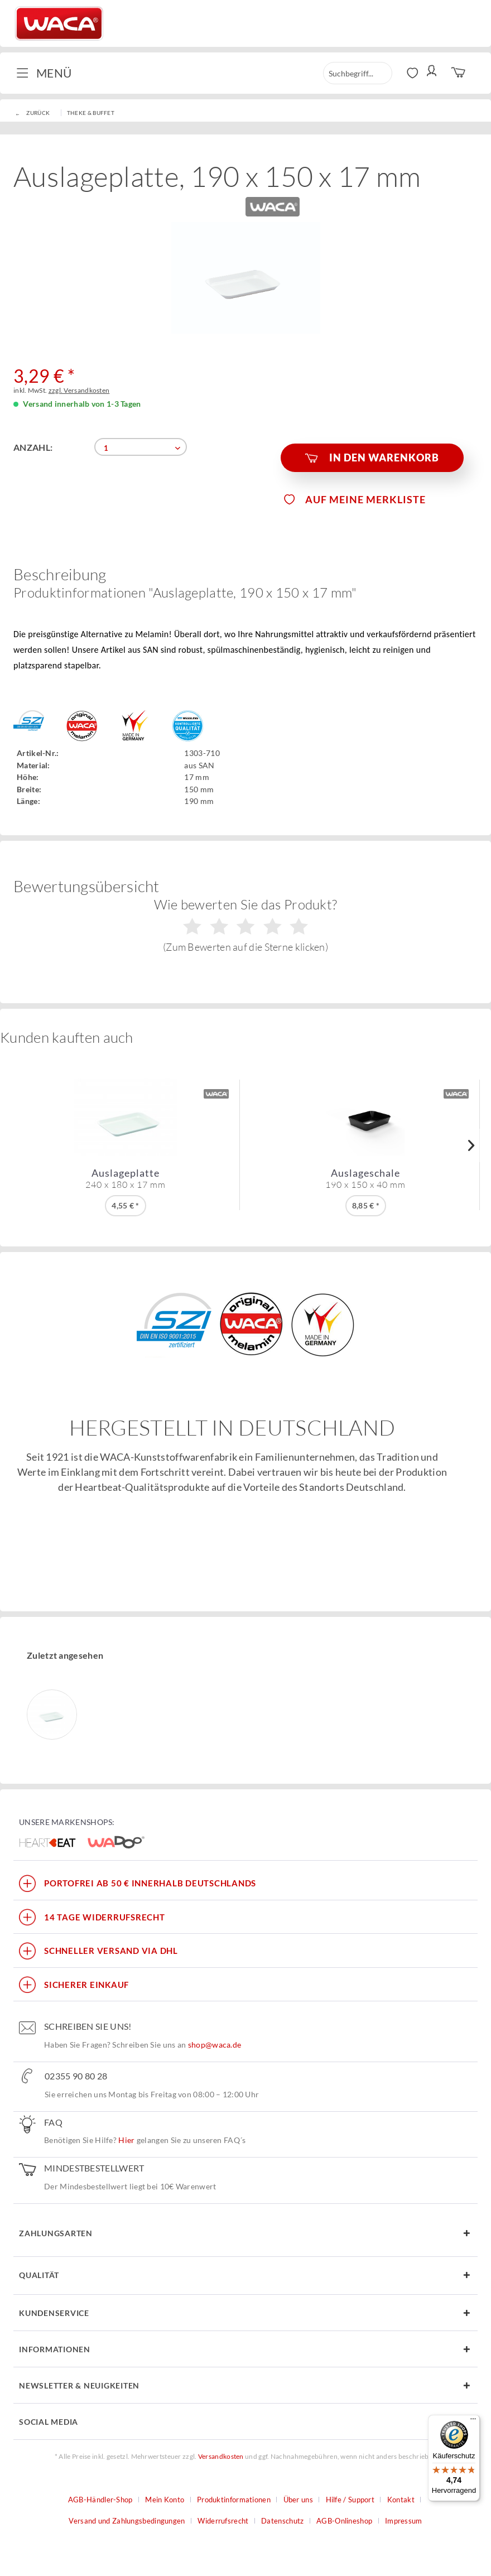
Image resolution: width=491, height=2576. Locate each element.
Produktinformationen (234, 2499)
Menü (43, 72)
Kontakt (401, 2499)
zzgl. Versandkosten (79, 390)
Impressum (403, 2520)
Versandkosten (221, 2456)
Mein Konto (164, 2499)
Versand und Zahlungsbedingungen (127, 2520)
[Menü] (473, 2421)
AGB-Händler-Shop (100, 2499)
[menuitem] (48, 73)
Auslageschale (365, 1178)
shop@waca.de (215, 2044)
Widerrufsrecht (223, 2520)
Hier (126, 2140)
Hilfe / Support (350, 2499)
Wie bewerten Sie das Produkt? (246, 924)
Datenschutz (282, 2520)
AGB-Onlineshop (344, 2520)
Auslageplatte (125, 1178)
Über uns (298, 2499)
